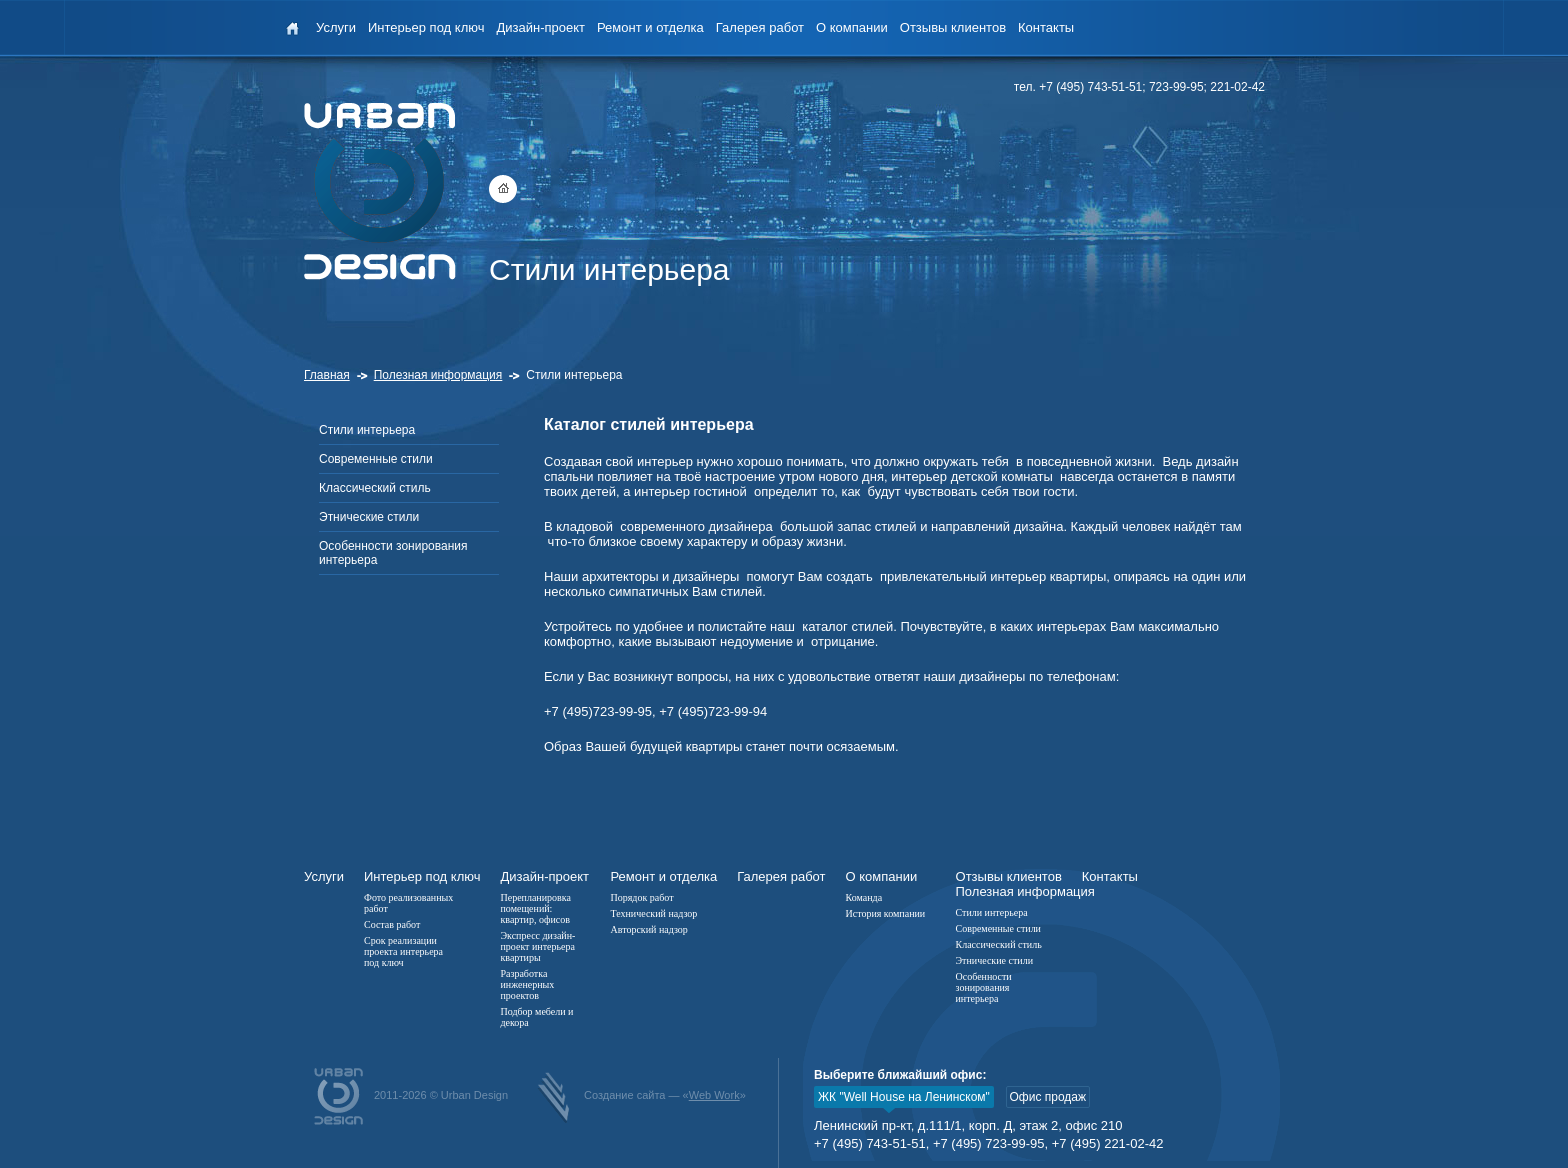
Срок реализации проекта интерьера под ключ (403, 951)
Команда (864, 897)
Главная (327, 375)
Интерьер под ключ (426, 27)
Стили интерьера (367, 430)
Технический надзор (653, 913)
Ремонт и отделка (650, 27)
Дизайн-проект (540, 27)
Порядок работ (641, 897)
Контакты (1046, 27)
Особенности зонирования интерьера (393, 553)
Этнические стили (369, 517)
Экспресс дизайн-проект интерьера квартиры (537, 946)
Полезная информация (438, 375)
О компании (852, 27)
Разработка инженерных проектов (527, 984)
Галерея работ (760, 27)
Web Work (714, 1095)
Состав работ (392, 924)
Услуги (336, 27)
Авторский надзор (648, 929)
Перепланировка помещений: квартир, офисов (535, 908)
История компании (886, 913)
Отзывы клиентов (953, 27)
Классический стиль (375, 488)
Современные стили (376, 459)
